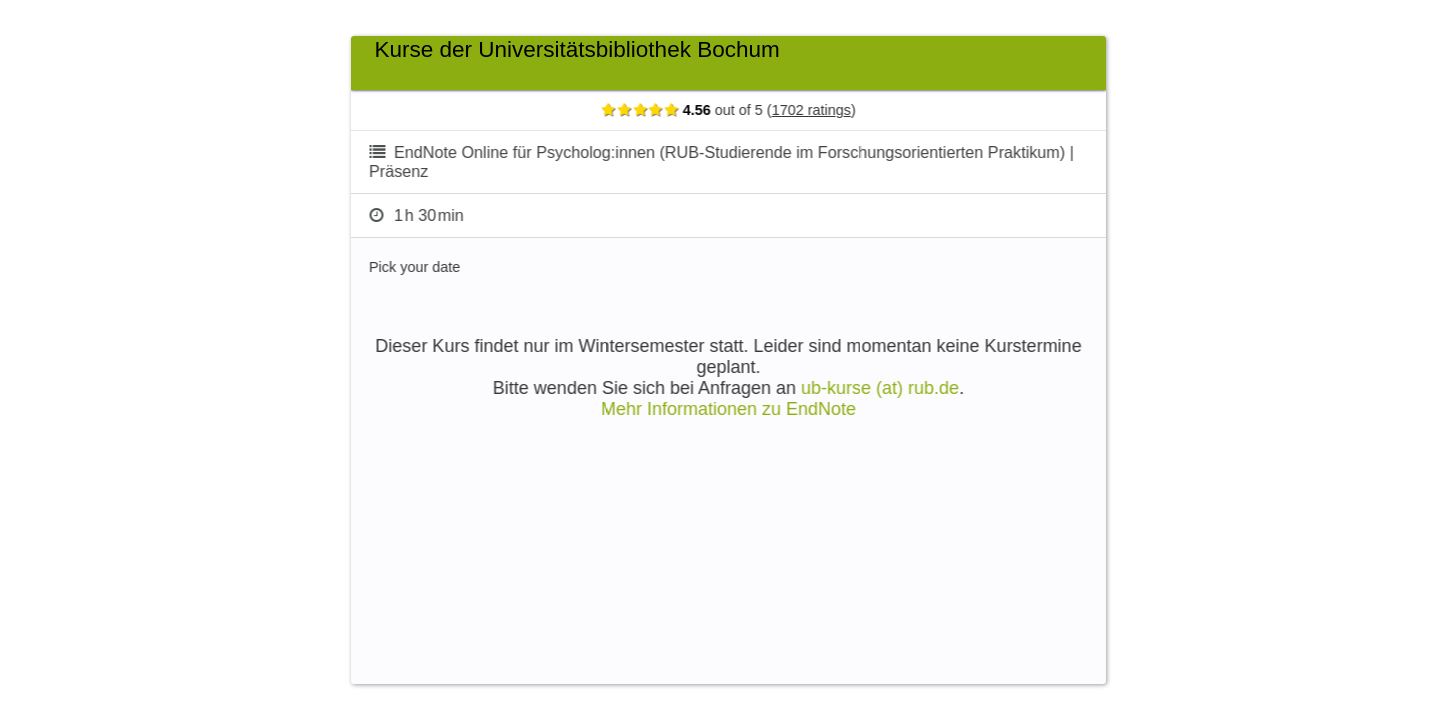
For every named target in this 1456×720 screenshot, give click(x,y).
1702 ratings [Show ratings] (829, 110)
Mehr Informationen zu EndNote (746, 409)
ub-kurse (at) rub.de (898, 388)
